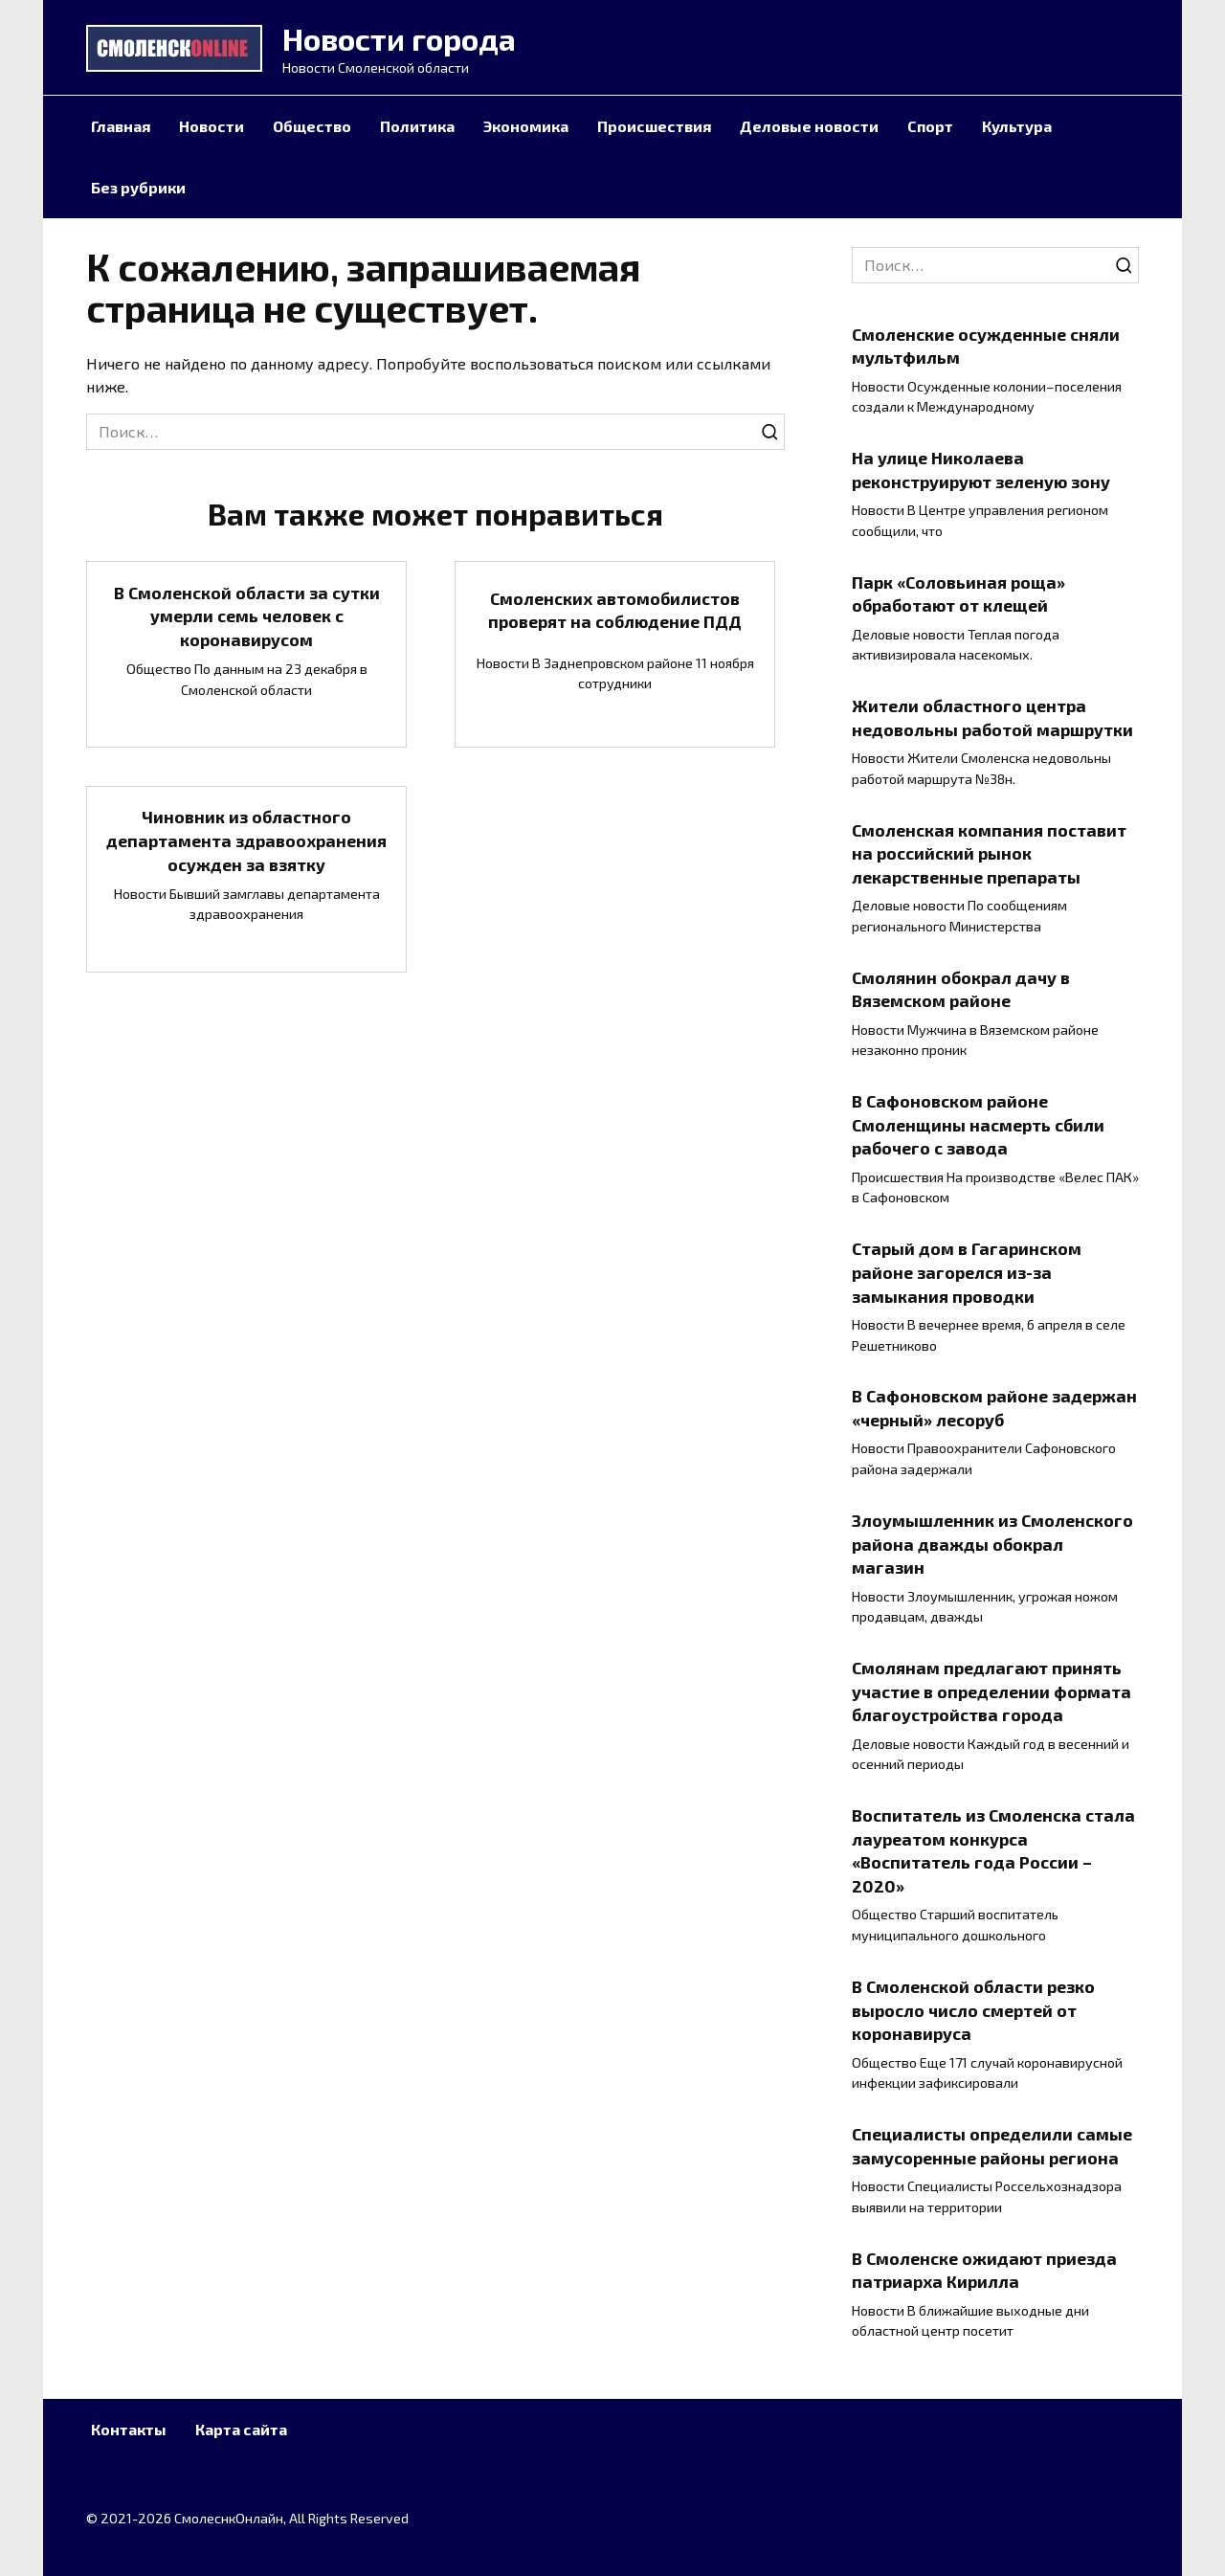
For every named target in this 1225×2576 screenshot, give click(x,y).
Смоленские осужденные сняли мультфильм (986, 345)
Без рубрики (138, 187)
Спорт (930, 126)
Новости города (399, 38)
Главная (120, 126)
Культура (1017, 126)
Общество (312, 126)
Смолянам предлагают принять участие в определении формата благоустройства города (991, 1691)
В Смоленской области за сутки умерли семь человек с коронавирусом (247, 616)
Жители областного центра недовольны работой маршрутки (992, 717)
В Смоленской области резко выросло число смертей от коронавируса (973, 2010)
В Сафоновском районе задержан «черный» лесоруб (994, 1407)
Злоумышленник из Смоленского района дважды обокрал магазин (992, 1544)
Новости (211, 126)
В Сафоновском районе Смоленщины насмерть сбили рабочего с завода (978, 1124)
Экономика (525, 126)
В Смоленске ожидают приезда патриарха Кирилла (984, 2269)
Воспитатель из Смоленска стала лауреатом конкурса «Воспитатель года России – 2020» (993, 1850)
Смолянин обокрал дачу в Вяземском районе (961, 988)
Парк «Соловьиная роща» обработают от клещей (958, 593)
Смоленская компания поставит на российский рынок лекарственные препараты (989, 852)
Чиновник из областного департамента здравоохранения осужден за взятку (246, 841)
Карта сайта (241, 2429)
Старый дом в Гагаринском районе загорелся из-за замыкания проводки (966, 1272)
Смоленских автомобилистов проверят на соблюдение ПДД (615, 610)
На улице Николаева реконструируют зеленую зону (981, 469)
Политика (417, 126)
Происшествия (654, 126)
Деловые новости (809, 126)
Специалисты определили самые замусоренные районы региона (992, 2145)
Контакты (129, 2429)
